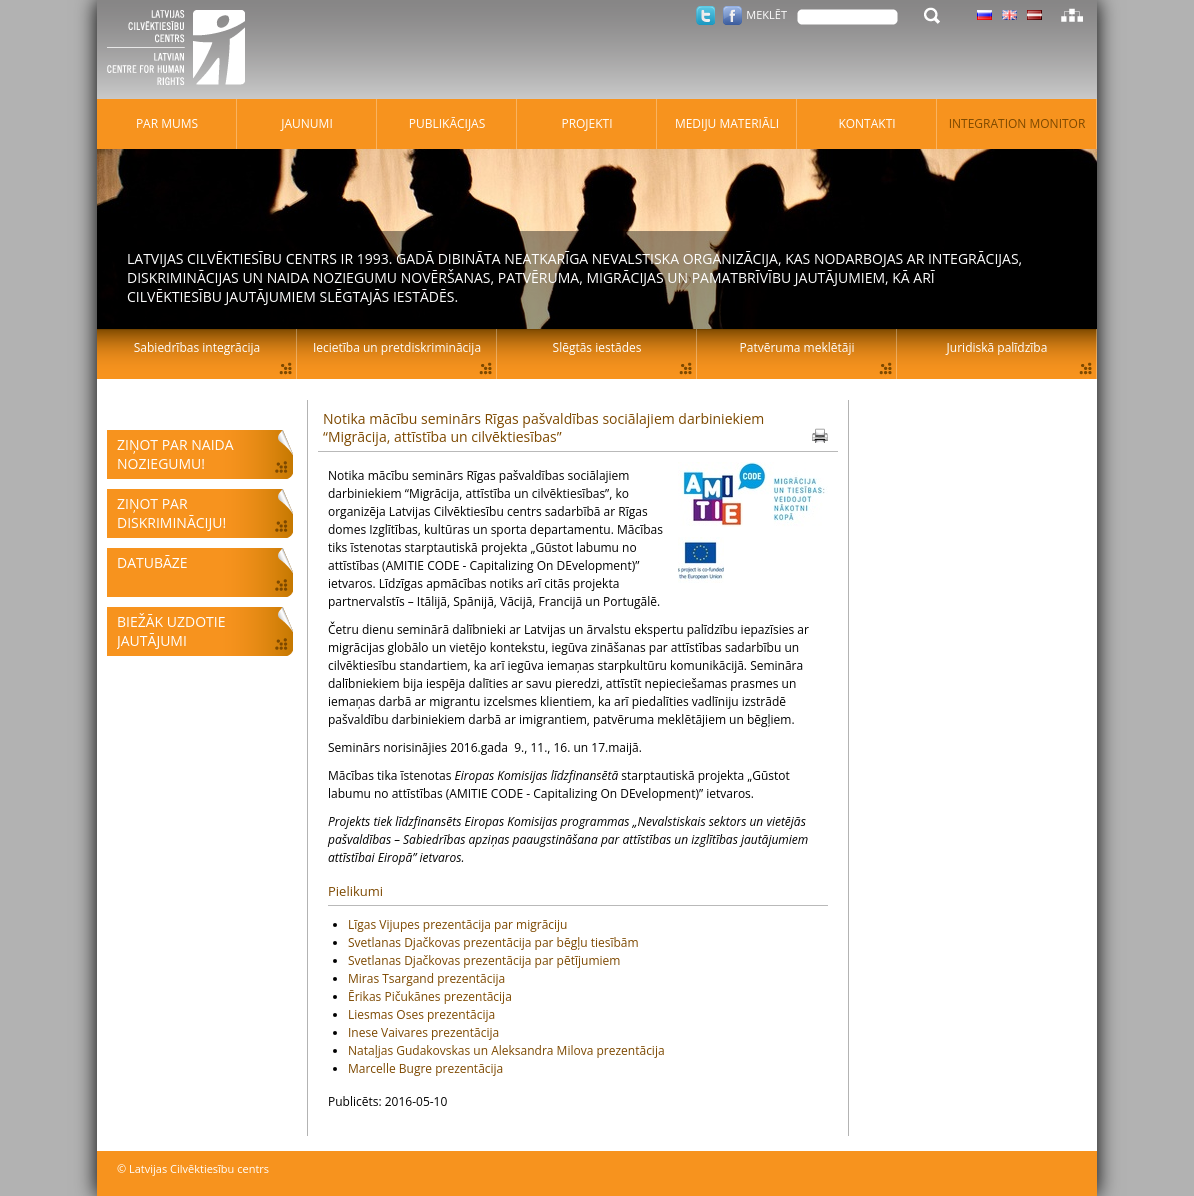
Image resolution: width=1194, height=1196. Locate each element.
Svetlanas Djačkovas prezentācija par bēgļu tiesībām (493, 942)
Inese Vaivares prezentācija (423, 1032)
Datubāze (152, 562)
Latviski (1034, 15)
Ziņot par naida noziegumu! (175, 454)
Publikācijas (447, 123)
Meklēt (766, 14)
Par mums (167, 123)
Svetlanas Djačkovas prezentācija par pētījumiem (484, 960)
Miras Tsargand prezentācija (426, 978)
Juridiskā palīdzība (997, 347)
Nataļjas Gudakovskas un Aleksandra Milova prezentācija (506, 1050)
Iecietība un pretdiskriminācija (397, 347)
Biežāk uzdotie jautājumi (171, 631)
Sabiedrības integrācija (197, 347)
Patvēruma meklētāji (797, 347)
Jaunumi (307, 123)
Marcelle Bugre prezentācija (425, 1068)
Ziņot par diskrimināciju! (171, 513)
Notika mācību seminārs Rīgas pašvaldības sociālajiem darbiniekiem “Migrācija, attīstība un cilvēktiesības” (543, 427)
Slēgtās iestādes (597, 347)
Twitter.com (705, 15)
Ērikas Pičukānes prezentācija (430, 996)
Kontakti (866, 123)
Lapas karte (1072, 15)
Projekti (586, 123)
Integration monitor (1017, 123)
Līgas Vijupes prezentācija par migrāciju (457, 924)
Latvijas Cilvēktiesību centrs (182, 50)
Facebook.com (732, 15)
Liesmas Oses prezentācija (421, 1014)
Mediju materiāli (727, 123)
